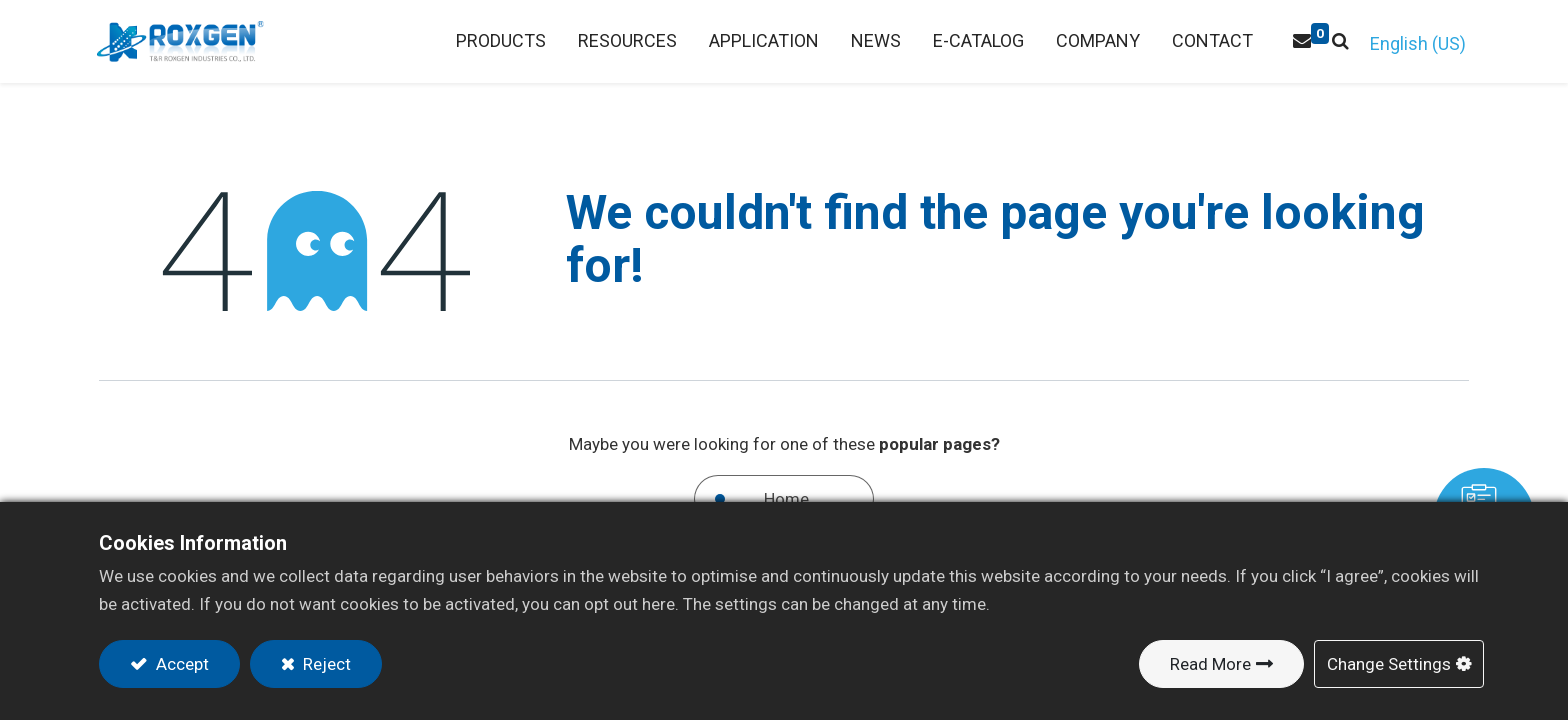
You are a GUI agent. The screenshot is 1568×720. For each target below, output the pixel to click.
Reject (325, 664)
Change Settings (1389, 664)
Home (786, 499)
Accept (180, 664)
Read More (1210, 664)
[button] (1338, 41)
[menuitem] (625, 41)
